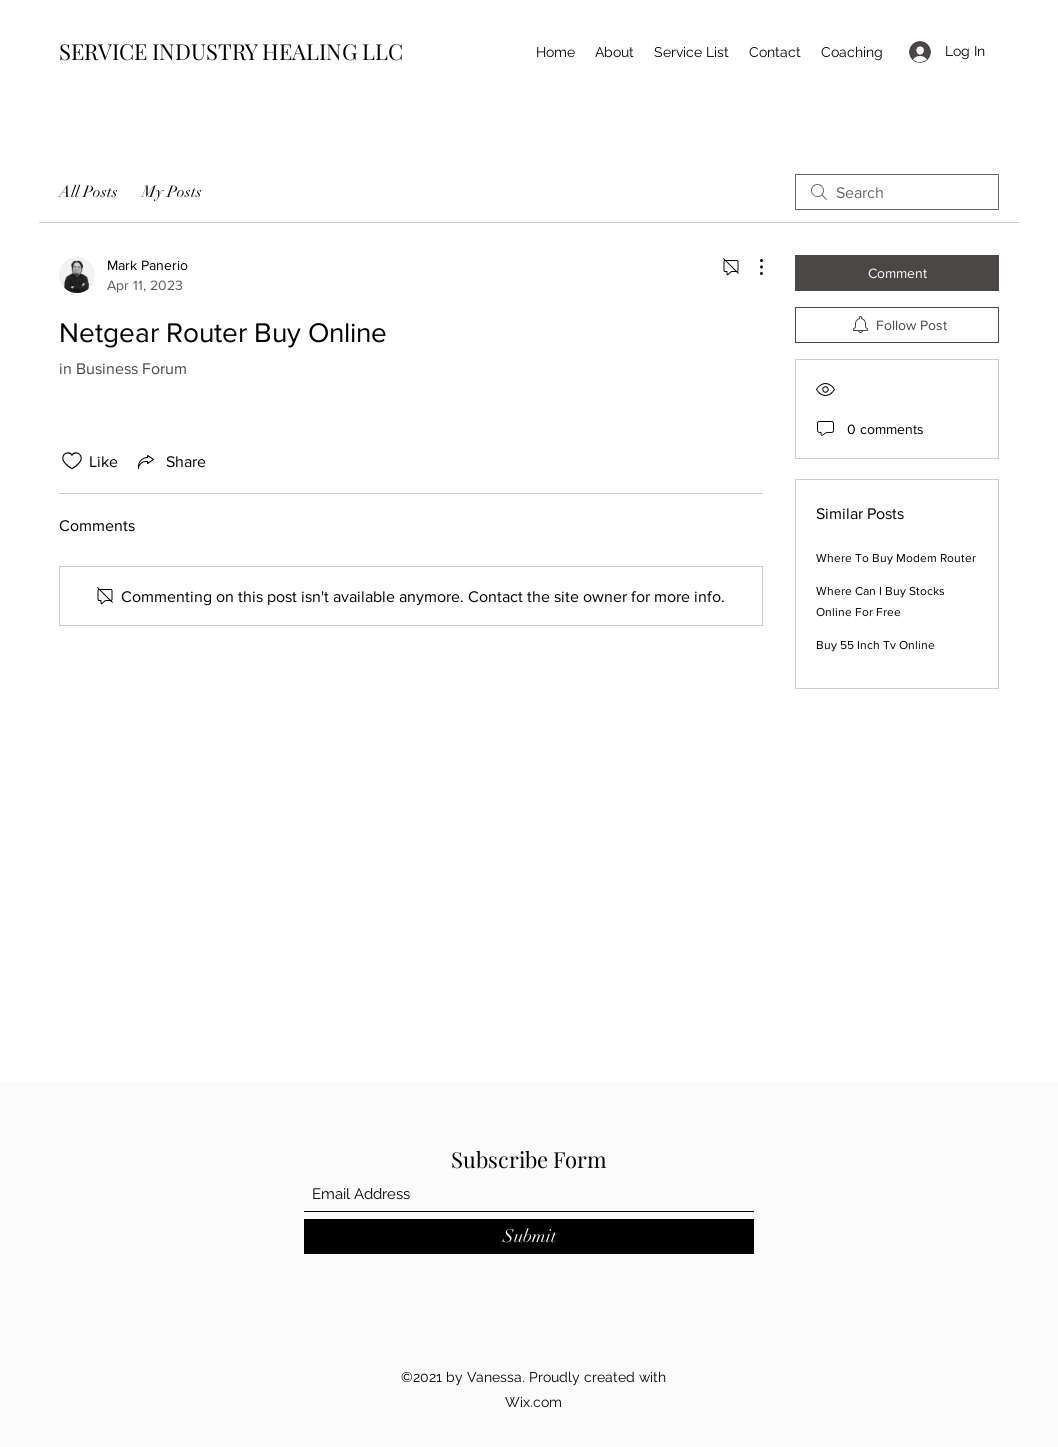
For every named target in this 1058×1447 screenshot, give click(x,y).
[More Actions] (751, 267)
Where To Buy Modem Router (896, 558)
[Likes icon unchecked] (72, 461)
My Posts (172, 192)
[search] (897, 192)
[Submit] (529, 1236)
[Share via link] (170, 461)
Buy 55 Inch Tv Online (875, 645)
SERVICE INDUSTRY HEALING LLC (231, 51)
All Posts (88, 192)
